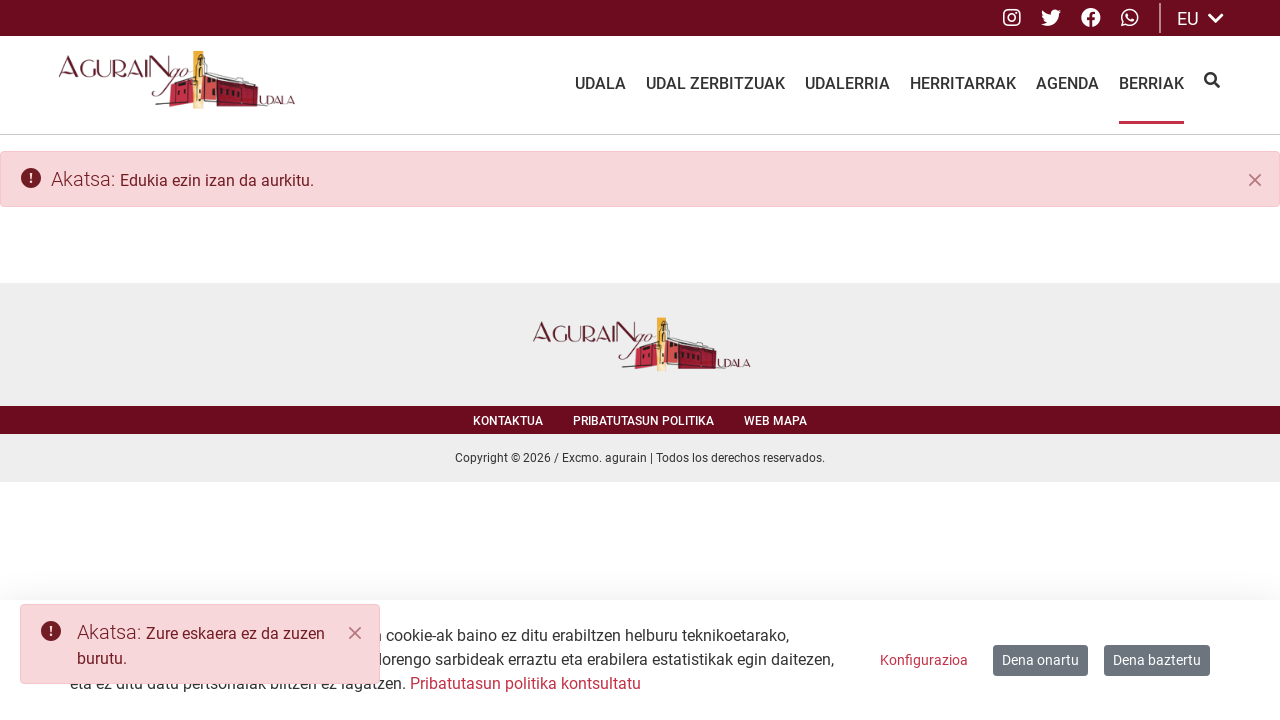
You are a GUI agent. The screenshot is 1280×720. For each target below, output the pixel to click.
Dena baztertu (1157, 660)
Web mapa (775, 421)
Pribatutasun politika (643, 421)
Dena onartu (1040, 660)
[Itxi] (1255, 180)
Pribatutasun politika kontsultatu (525, 683)
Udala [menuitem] (600, 83)
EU (1200, 18)
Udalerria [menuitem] (847, 83)
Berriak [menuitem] (1151, 83)
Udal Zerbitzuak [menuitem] (715, 83)
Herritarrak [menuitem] (963, 83)
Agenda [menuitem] (1067, 83)
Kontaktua (508, 421)
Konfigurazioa (924, 660)
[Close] (355, 633)
